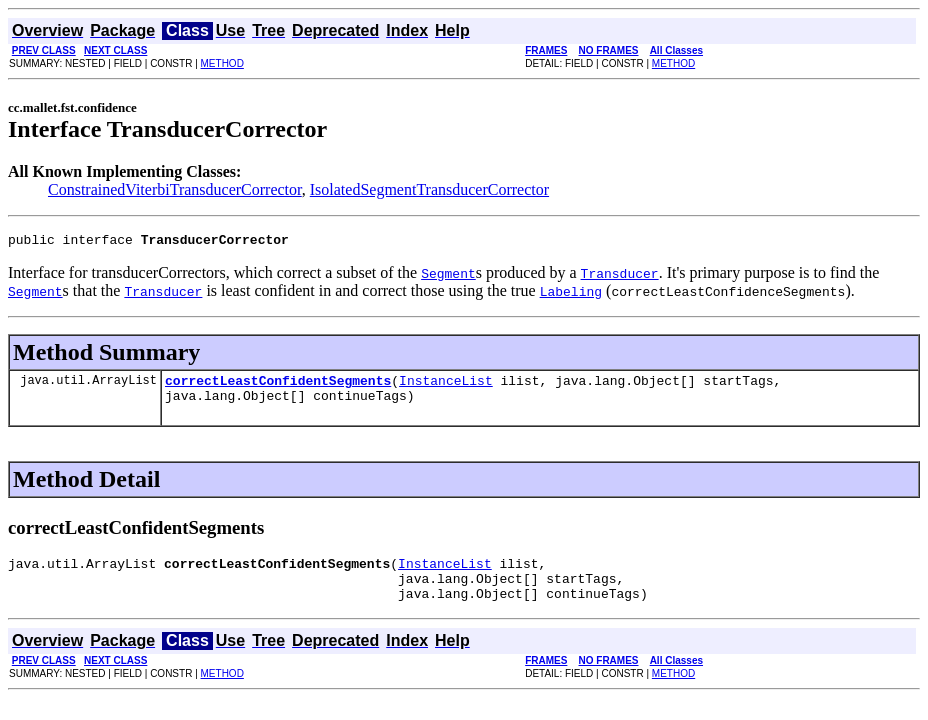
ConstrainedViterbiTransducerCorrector (175, 189)
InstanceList (446, 386)
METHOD (222, 63)
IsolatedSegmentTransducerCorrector (429, 189)
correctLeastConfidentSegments (278, 386)
